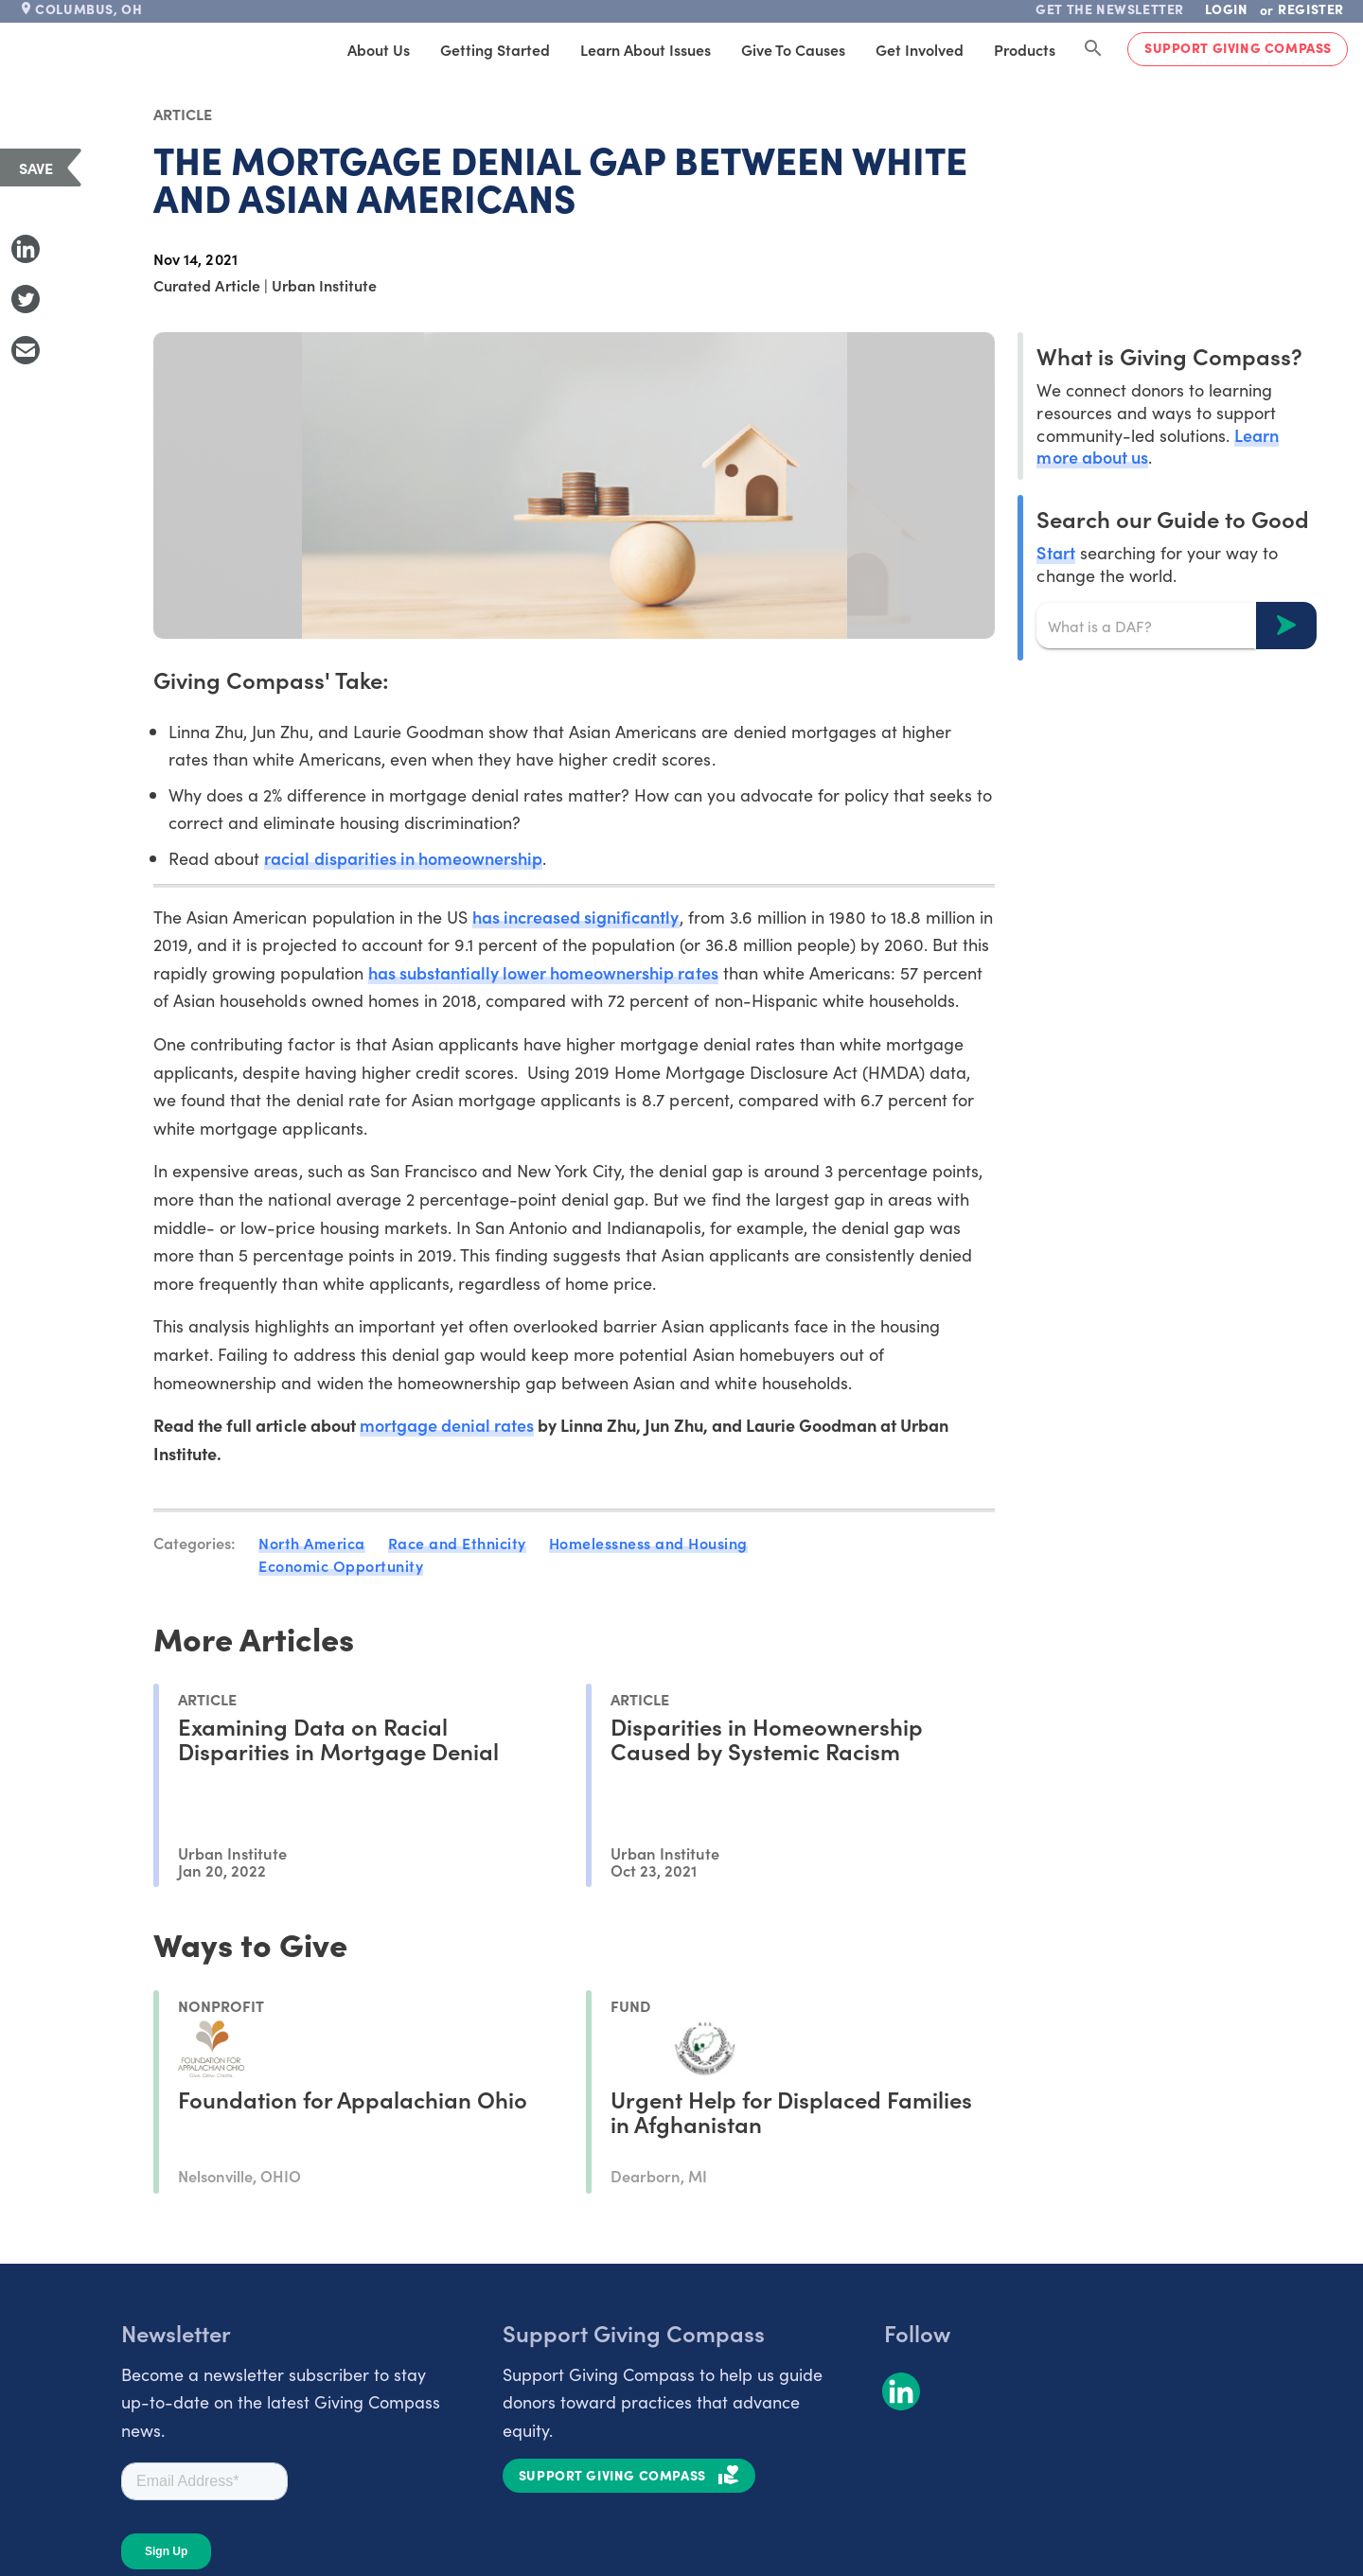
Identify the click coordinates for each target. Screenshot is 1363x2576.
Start (1055, 552)
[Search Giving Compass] (1093, 49)
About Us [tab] (378, 49)
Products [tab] (1024, 49)
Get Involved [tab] (920, 49)
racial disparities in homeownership (403, 858)
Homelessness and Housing (648, 1542)
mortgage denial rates (447, 1425)
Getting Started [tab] (495, 49)
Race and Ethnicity (457, 1542)
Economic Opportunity (340, 1565)
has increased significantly (576, 916)
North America (311, 1542)
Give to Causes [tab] (793, 49)
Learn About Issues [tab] (645, 49)
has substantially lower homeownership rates (543, 972)
